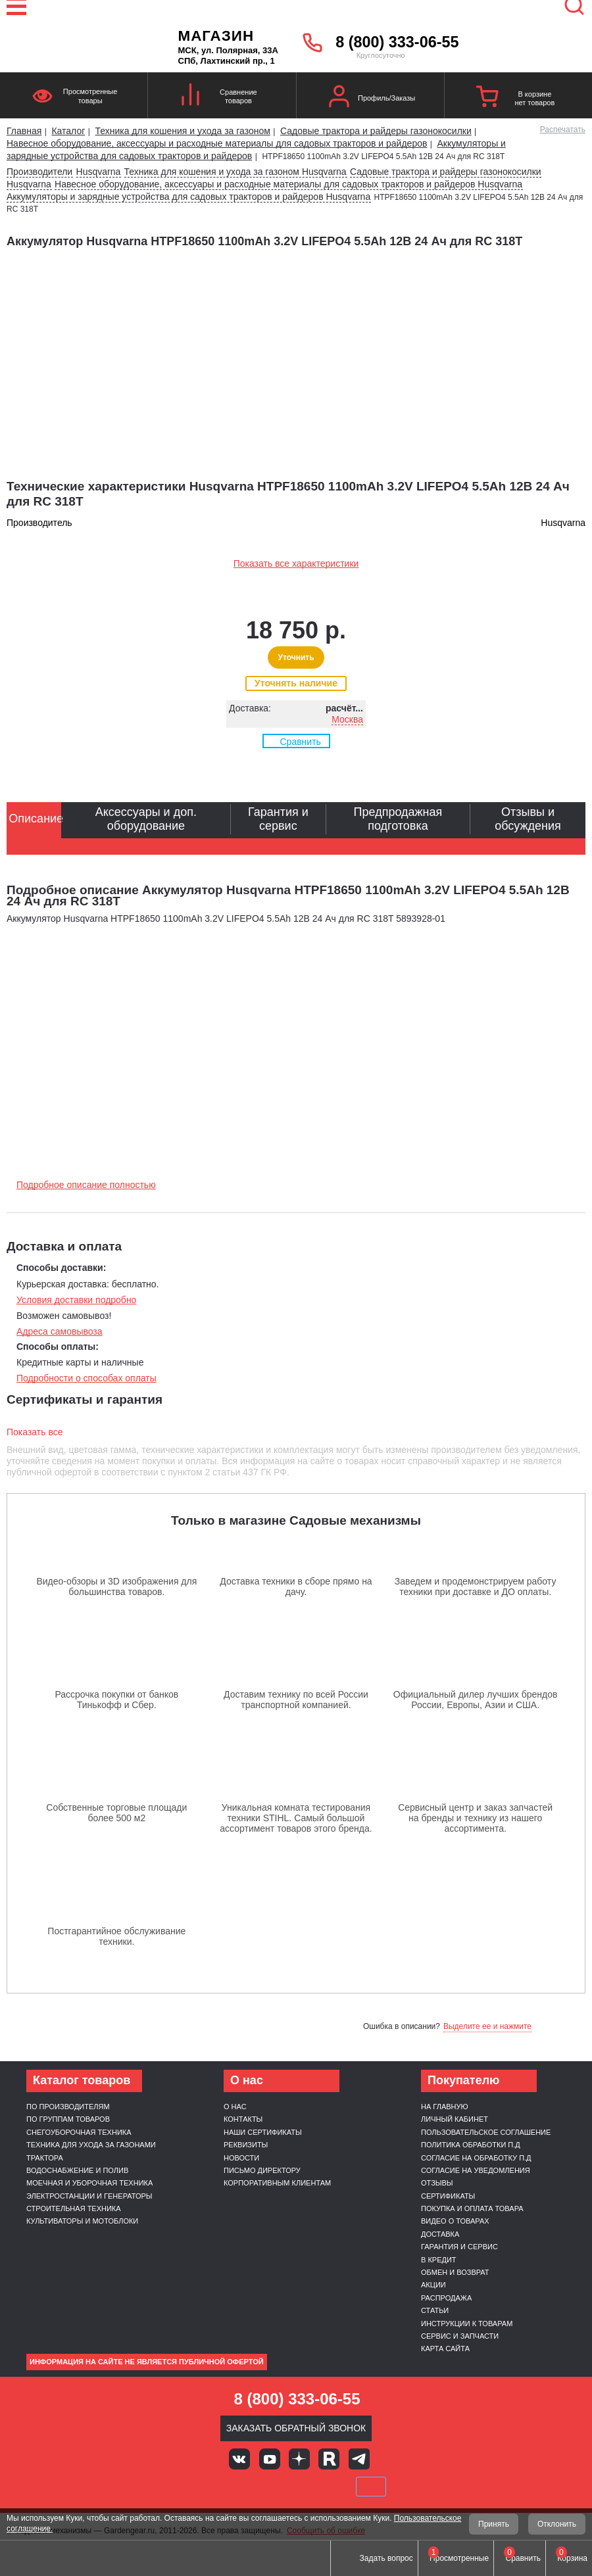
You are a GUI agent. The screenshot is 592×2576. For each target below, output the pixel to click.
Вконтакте (239, 2458)
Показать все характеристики (296, 563)
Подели (311, 2486)
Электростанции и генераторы (89, 2196)
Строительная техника (73, 2208)
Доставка (440, 2234)
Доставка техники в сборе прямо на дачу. (296, 1586)
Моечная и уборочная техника (89, 2183)
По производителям (68, 2107)
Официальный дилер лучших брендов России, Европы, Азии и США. (475, 1699)
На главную (444, 2107)
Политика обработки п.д (470, 2145)
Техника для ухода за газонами (91, 2145)
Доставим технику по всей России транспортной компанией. (296, 1699)
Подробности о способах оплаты (86, 1378)
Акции (433, 2285)
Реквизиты (246, 2145)
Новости (241, 2158)
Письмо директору (262, 2170)
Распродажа (446, 2298)
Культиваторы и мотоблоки (82, 2221)
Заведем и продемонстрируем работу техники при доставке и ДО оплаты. (475, 1586)
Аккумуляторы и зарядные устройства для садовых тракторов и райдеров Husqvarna (188, 196)
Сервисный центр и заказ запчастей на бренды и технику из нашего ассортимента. (475, 1818)
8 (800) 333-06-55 (396, 42)
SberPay (371, 2486)
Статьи (435, 2310)
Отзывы (437, 2183)
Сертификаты (448, 2196)
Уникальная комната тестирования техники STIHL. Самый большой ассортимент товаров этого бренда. (296, 1818)
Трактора (44, 2158)
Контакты (243, 2119)
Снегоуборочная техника (79, 2132)
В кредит (438, 2260)
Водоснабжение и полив (77, 2170)
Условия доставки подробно (76, 1300)
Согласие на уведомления (475, 2170)
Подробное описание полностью (86, 1185)
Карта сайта (445, 2348)
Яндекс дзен (299, 2458)
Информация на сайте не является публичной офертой (147, 2362)
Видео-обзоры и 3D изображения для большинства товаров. (116, 1586)
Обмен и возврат (455, 2272)
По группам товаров (68, 2119)
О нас (235, 2107)
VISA (207, 2486)
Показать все (34, 1432)
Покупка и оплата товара (472, 2208)
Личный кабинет (454, 2119)
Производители (39, 171)
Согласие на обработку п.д (476, 2158)
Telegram (359, 2458)
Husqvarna (98, 171)
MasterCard (251, 2486)
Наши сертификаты (263, 2132)
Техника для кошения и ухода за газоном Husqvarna (235, 171)
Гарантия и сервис (459, 2247)
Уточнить (296, 657)
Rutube (328, 2458)
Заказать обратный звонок (296, 2428)
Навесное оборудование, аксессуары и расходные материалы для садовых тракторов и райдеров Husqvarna (288, 184)
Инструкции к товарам (466, 2323)
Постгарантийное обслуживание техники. (116, 1936)
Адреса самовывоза (59, 1331)
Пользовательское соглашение (486, 2132)
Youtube (269, 2458)
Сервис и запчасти (460, 2336)
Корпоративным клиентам (277, 2183)
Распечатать (562, 129)
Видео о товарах (455, 2221)
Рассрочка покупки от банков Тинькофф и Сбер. (116, 1699)
